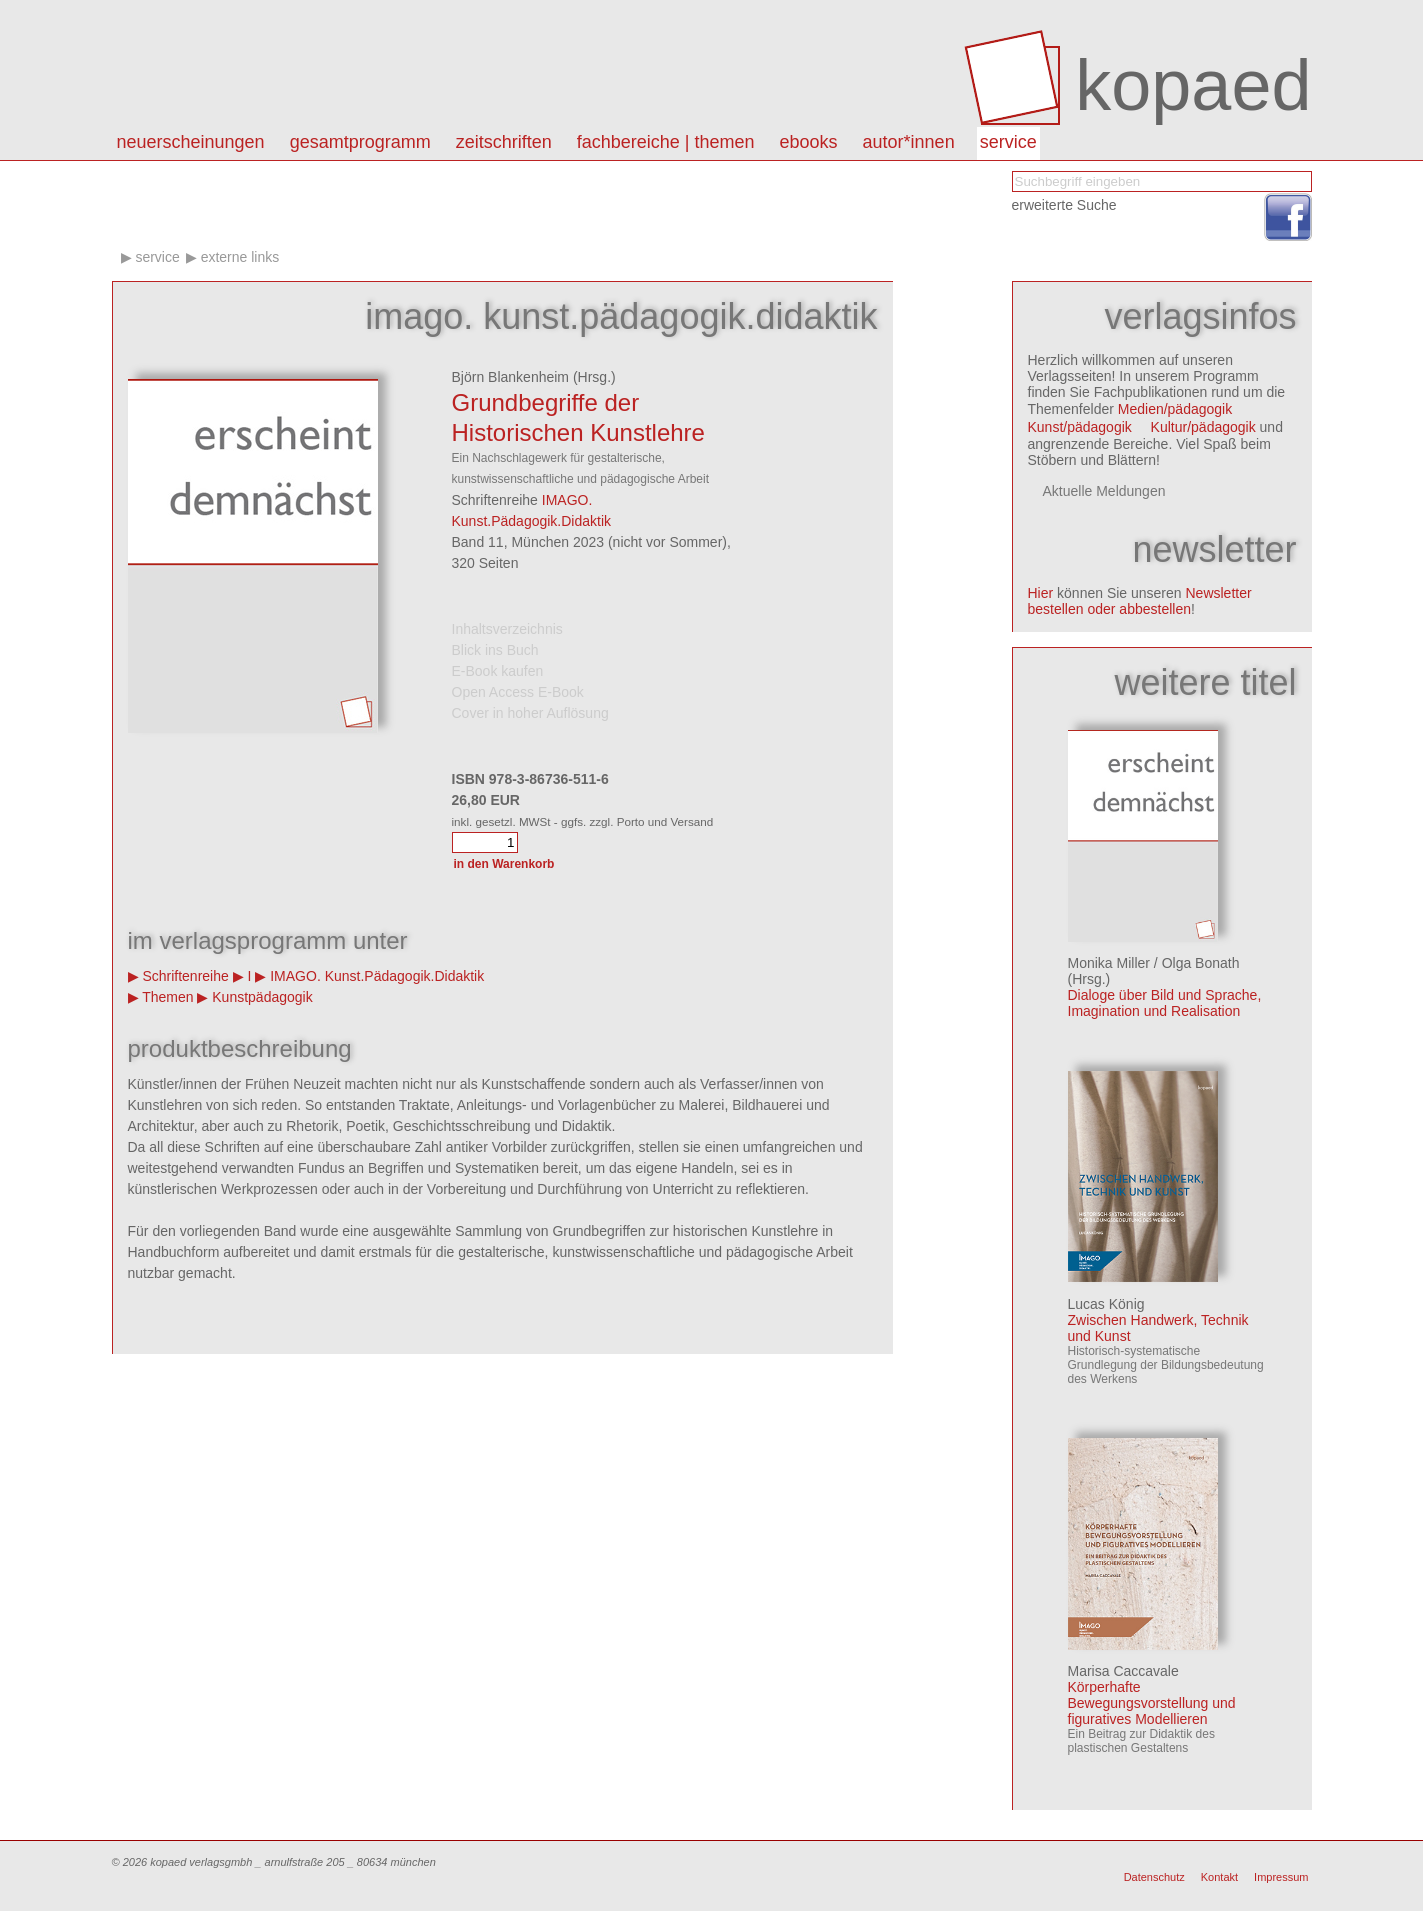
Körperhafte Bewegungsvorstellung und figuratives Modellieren (1152, 1703)
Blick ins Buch (495, 650)
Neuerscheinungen (191, 142)
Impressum (1281, 1877)
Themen (167, 997)
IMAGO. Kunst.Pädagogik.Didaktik (377, 976)
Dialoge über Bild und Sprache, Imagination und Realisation (1165, 1003)
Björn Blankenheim (511, 377)
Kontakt (1219, 1877)
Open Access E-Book (518, 692)
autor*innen (909, 142)
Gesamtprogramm (360, 142)
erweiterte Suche (1064, 205)
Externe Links (240, 257)
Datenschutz (1154, 1877)
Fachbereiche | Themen (666, 142)
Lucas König (1106, 1304)
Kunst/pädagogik (1080, 427)
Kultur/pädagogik (1203, 427)
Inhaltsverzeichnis (507, 629)
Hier (1041, 593)
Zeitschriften (504, 142)
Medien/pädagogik (1175, 409)
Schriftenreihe (185, 976)
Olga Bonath (1201, 963)
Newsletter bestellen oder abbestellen (1140, 601)
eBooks (809, 142)
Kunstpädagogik (262, 997)
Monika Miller (1109, 963)
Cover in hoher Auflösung (530, 713)
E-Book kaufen (498, 671)
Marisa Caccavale (1123, 1671)
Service (1008, 142)
